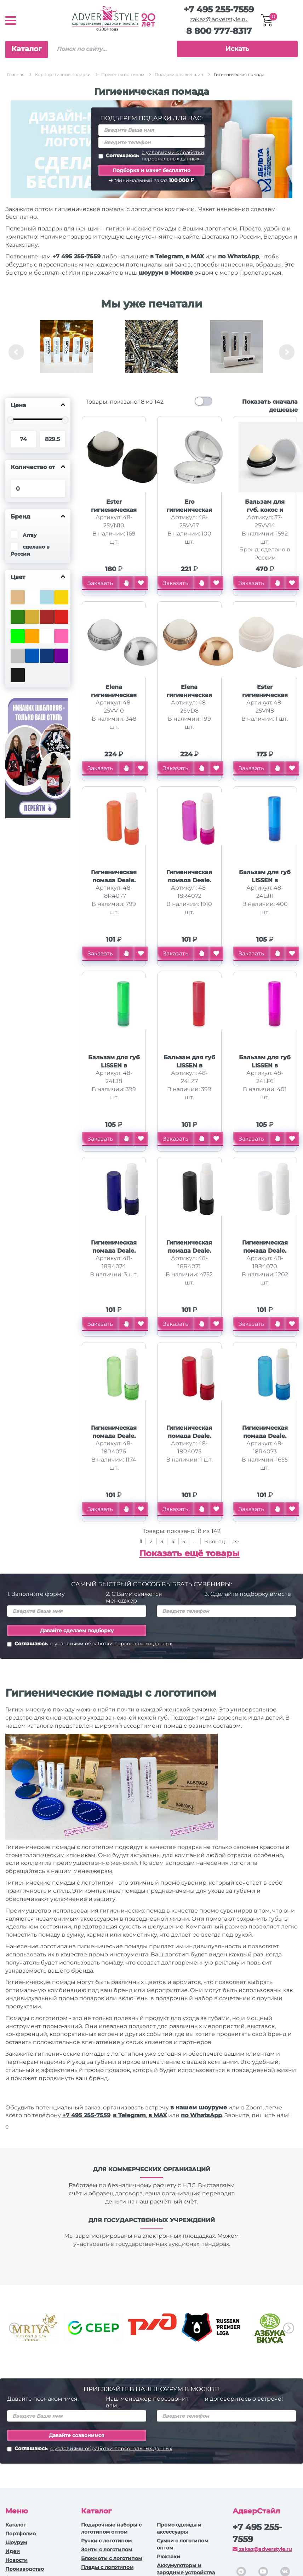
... (194, 1541)
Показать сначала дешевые (270, 405)
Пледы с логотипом (107, 2567)
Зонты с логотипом (106, 2549)
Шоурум (16, 2542)
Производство (24, 2569)
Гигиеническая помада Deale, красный (189, 1435)
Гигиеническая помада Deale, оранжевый (114, 880)
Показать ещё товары (189, 1553)
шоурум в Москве (165, 272)
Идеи (12, 2551)
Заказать (100, 583)
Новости (16, 2560)
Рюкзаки (168, 2556)
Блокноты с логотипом (111, 2558)
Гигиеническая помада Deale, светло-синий (265, 1435)
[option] (66, 352)
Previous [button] (16, 352)
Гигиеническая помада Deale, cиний (114, 1250)
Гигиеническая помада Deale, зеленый (114, 1435)
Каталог (26, 49)
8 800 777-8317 (219, 31)
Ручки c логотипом (106, 2540)
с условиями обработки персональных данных (173, 155)
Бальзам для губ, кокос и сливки (265, 509)
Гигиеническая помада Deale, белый (265, 1250)
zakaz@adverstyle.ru (219, 19)
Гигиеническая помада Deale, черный (189, 1250)
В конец (215, 1541)
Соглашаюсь (151, 155)
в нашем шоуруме (198, 2107)
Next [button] (287, 352)
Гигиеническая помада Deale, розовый (189, 880)
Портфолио (20, 2533)
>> (236, 1541)
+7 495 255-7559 (219, 9)
